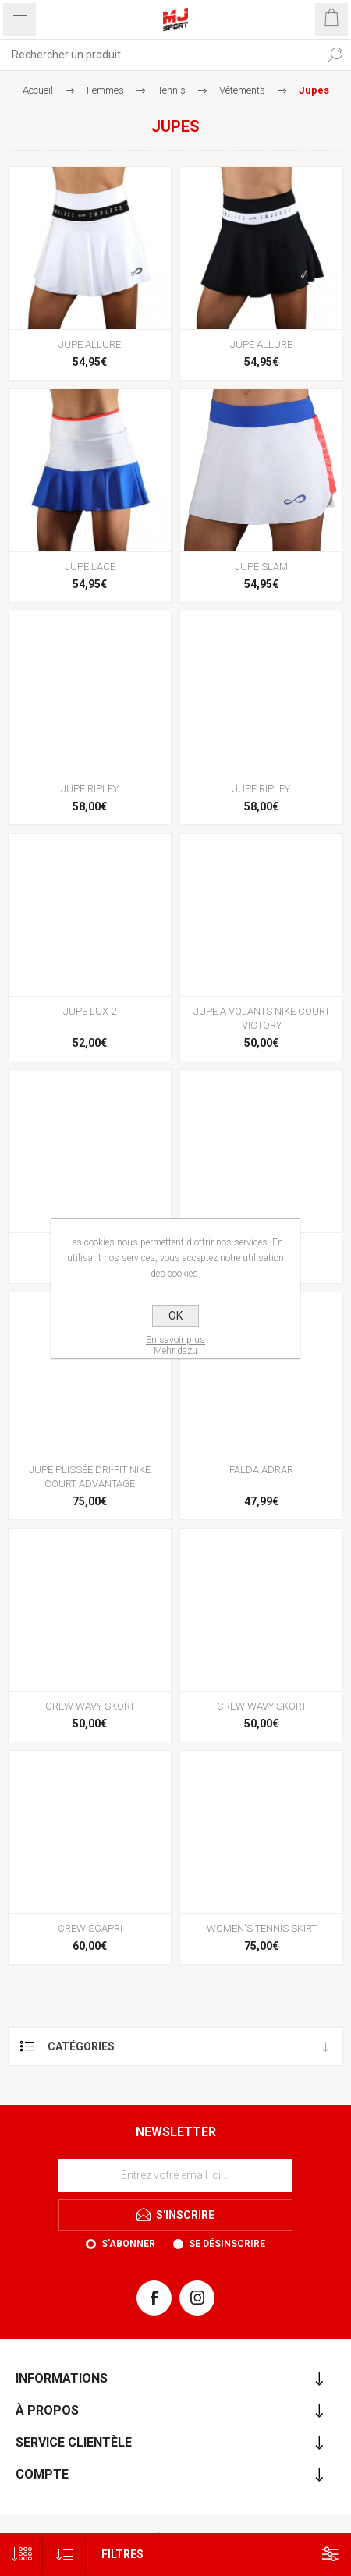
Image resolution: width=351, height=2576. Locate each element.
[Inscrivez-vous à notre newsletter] (175, 2175)
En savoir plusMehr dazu (175, 1345)
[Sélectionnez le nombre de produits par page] (21, 2554)
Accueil (38, 90)
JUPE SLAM (261, 566)
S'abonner (128, 2243)
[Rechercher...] (160, 54)
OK (175, 1315)
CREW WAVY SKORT (90, 1706)
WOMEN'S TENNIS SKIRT (262, 1928)
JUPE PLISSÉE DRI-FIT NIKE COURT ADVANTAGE (90, 1477)
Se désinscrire (227, 2243)
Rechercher (335, 54)
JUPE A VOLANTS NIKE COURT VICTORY (261, 1018)
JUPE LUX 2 (89, 1011)
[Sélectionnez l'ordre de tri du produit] (64, 2554)
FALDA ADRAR (261, 1470)
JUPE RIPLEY (90, 789)
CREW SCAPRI (90, 1928)
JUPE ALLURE (89, 344)
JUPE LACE (90, 566)
